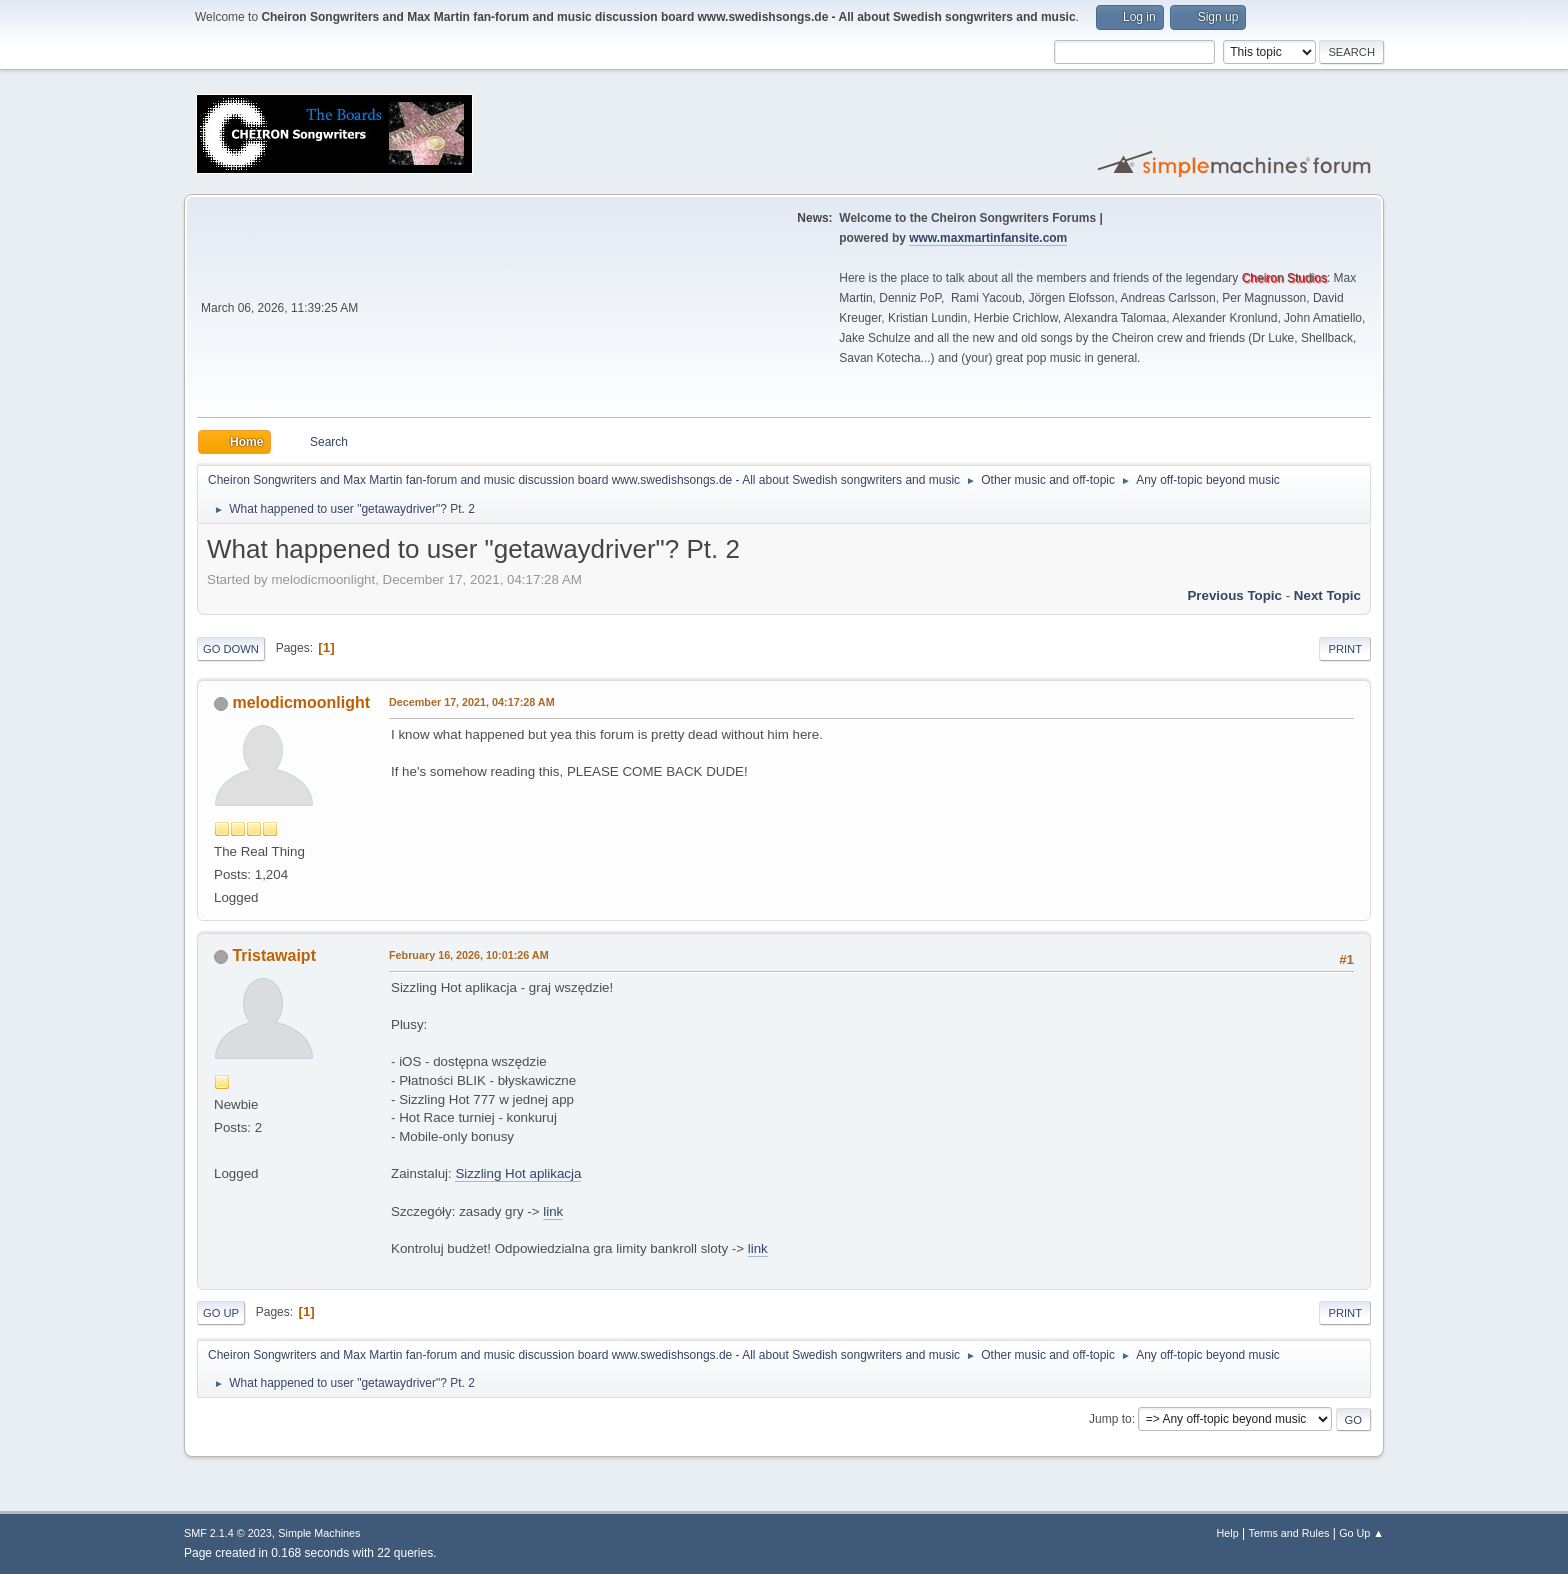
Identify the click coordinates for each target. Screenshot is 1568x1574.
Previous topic (1234, 595)
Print (1345, 649)
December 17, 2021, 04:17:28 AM (472, 702)
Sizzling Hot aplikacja (518, 1173)
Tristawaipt (274, 955)
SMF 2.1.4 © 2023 (228, 1533)
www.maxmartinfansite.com (988, 238)
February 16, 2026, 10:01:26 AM (469, 955)
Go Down (231, 649)
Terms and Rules (1289, 1533)
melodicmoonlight (301, 702)
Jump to (1110, 1419)
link (553, 1211)
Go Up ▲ (1361, 1533)
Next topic (1327, 595)
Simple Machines (319, 1533)
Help (1228, 1533)
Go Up (221, 1313)
